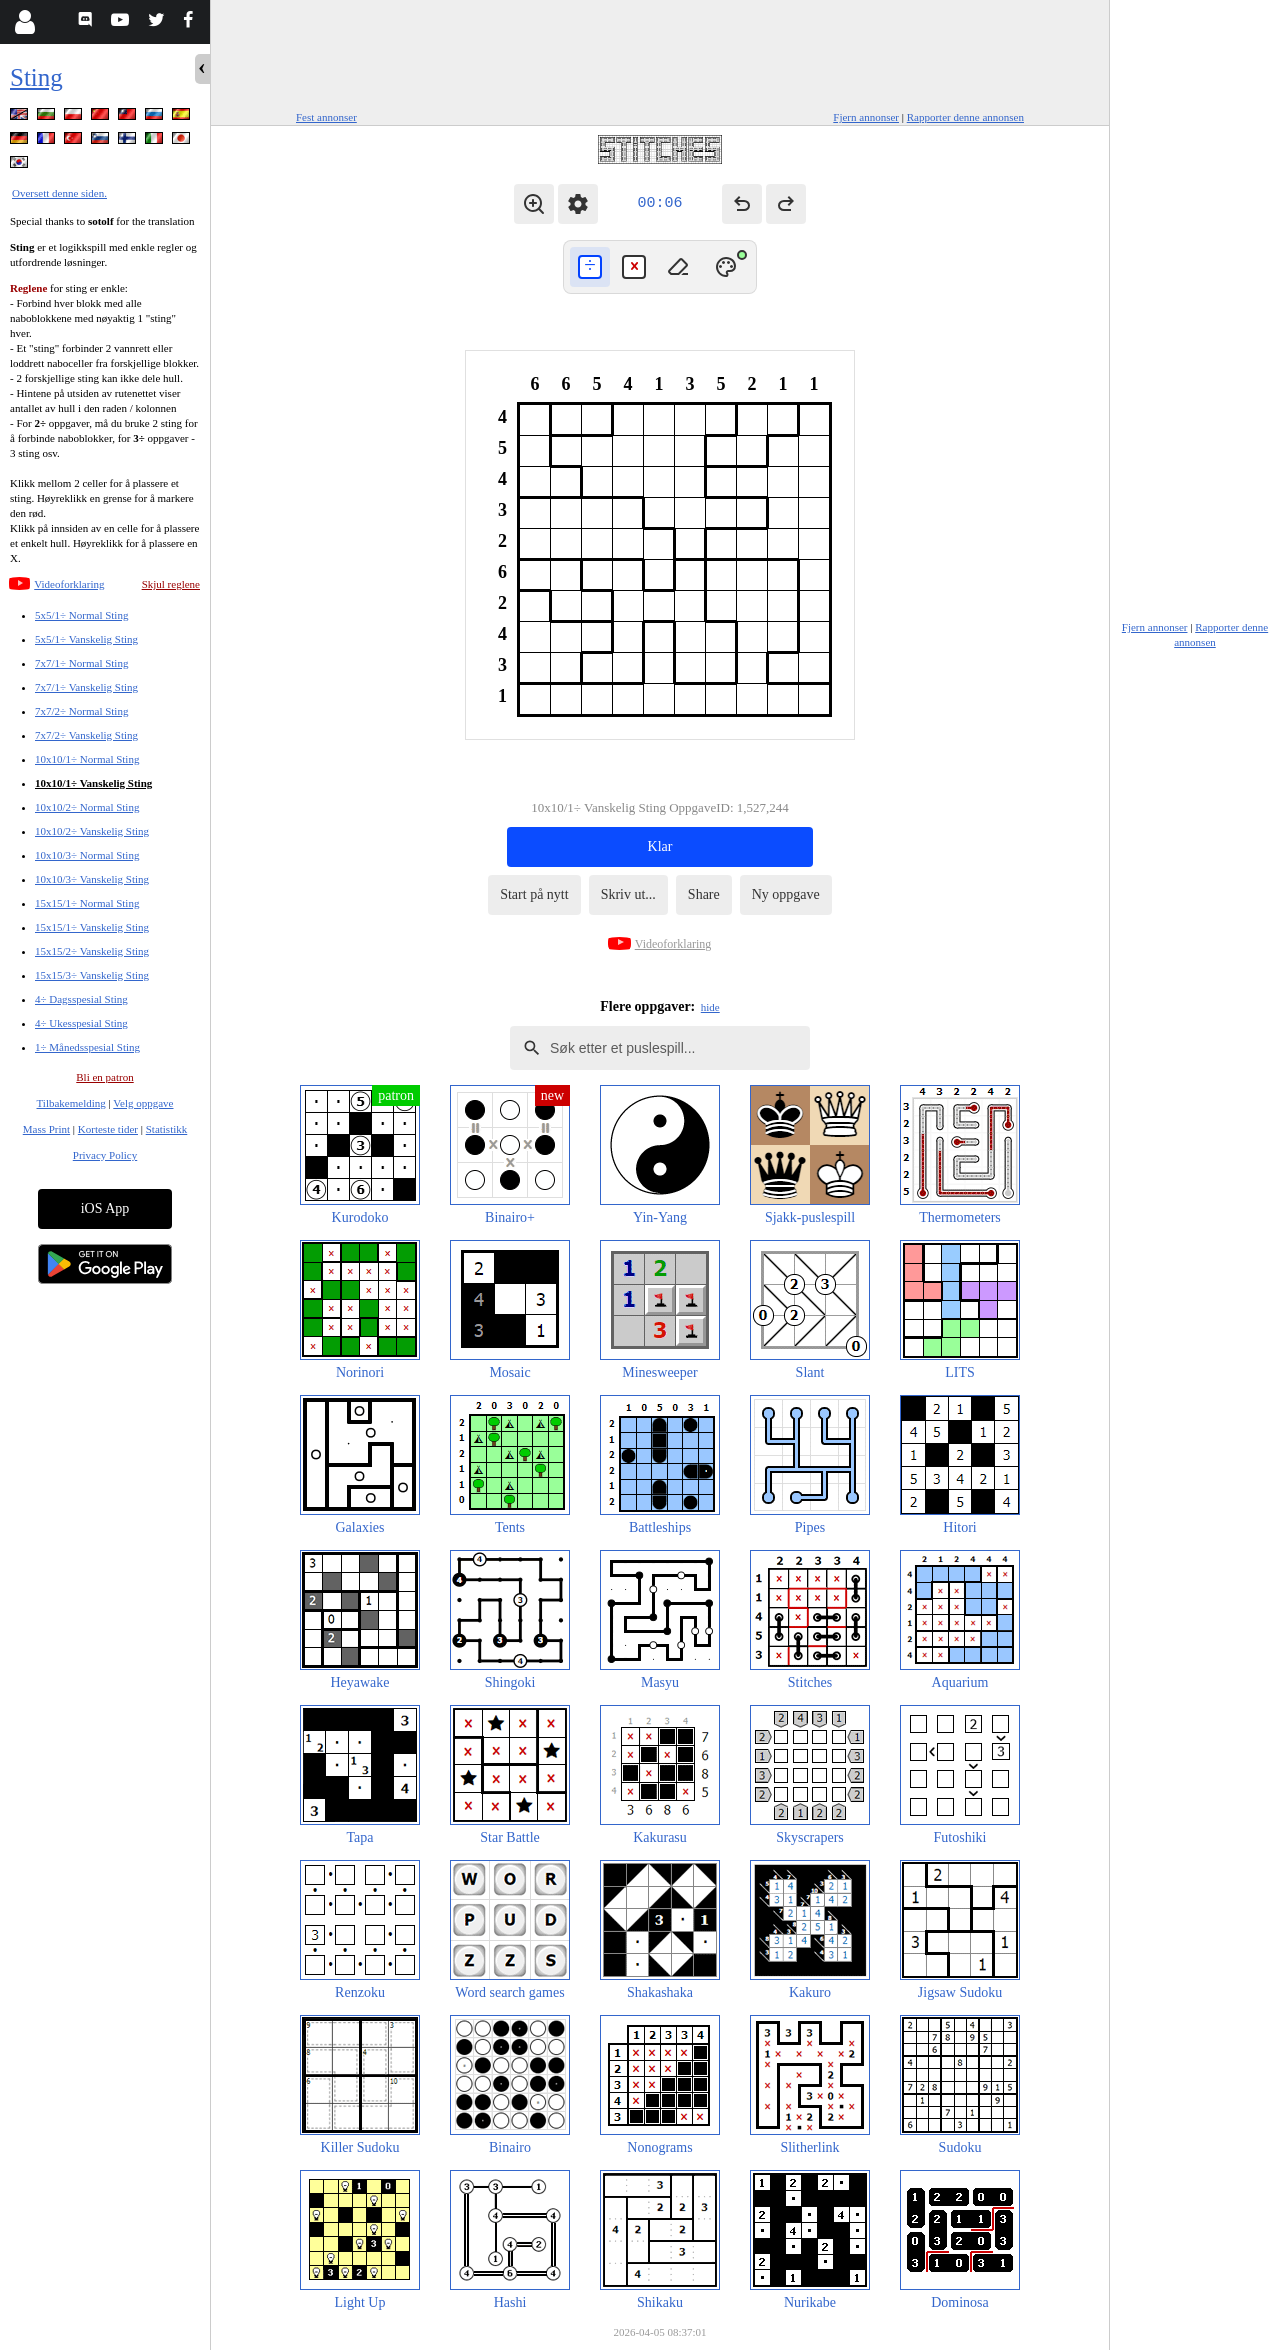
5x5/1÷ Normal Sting (81, 615)
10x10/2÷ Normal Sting (87, 807)
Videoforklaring (69, 584)
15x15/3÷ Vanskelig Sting (92, 975)
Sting (36, 77)
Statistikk (167, 1129)
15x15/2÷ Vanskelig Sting (92, 951)
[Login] (24, 22)
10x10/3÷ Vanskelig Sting (92, 879)
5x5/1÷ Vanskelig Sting (86, 639)
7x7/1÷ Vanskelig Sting (86, 687)
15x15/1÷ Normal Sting (87, 903)
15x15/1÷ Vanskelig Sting (92, 927)
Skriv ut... (628, 894)
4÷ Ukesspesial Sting (81, 1023)
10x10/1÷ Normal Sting (87, 759)
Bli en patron (104, 1077)
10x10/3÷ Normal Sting (87, 855)
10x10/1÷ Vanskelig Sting (93, 783)
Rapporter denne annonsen (965, 117)
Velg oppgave (143, 1103)
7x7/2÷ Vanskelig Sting (86, 735)
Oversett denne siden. (59, 193)
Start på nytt (534, 894)
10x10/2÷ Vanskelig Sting (92, 831)
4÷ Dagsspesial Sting (81, 999)
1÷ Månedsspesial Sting (87, 1047)
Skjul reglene (171, 584)
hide (710, 1007)
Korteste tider (108, 1129)
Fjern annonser (866, 117)
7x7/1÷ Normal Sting (81, 663)
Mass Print (46, 1129)
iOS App (105, 1208)
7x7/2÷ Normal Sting (81, 711)
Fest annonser (326, 117)
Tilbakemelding (71, 1103)
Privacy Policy (105, 1155)
